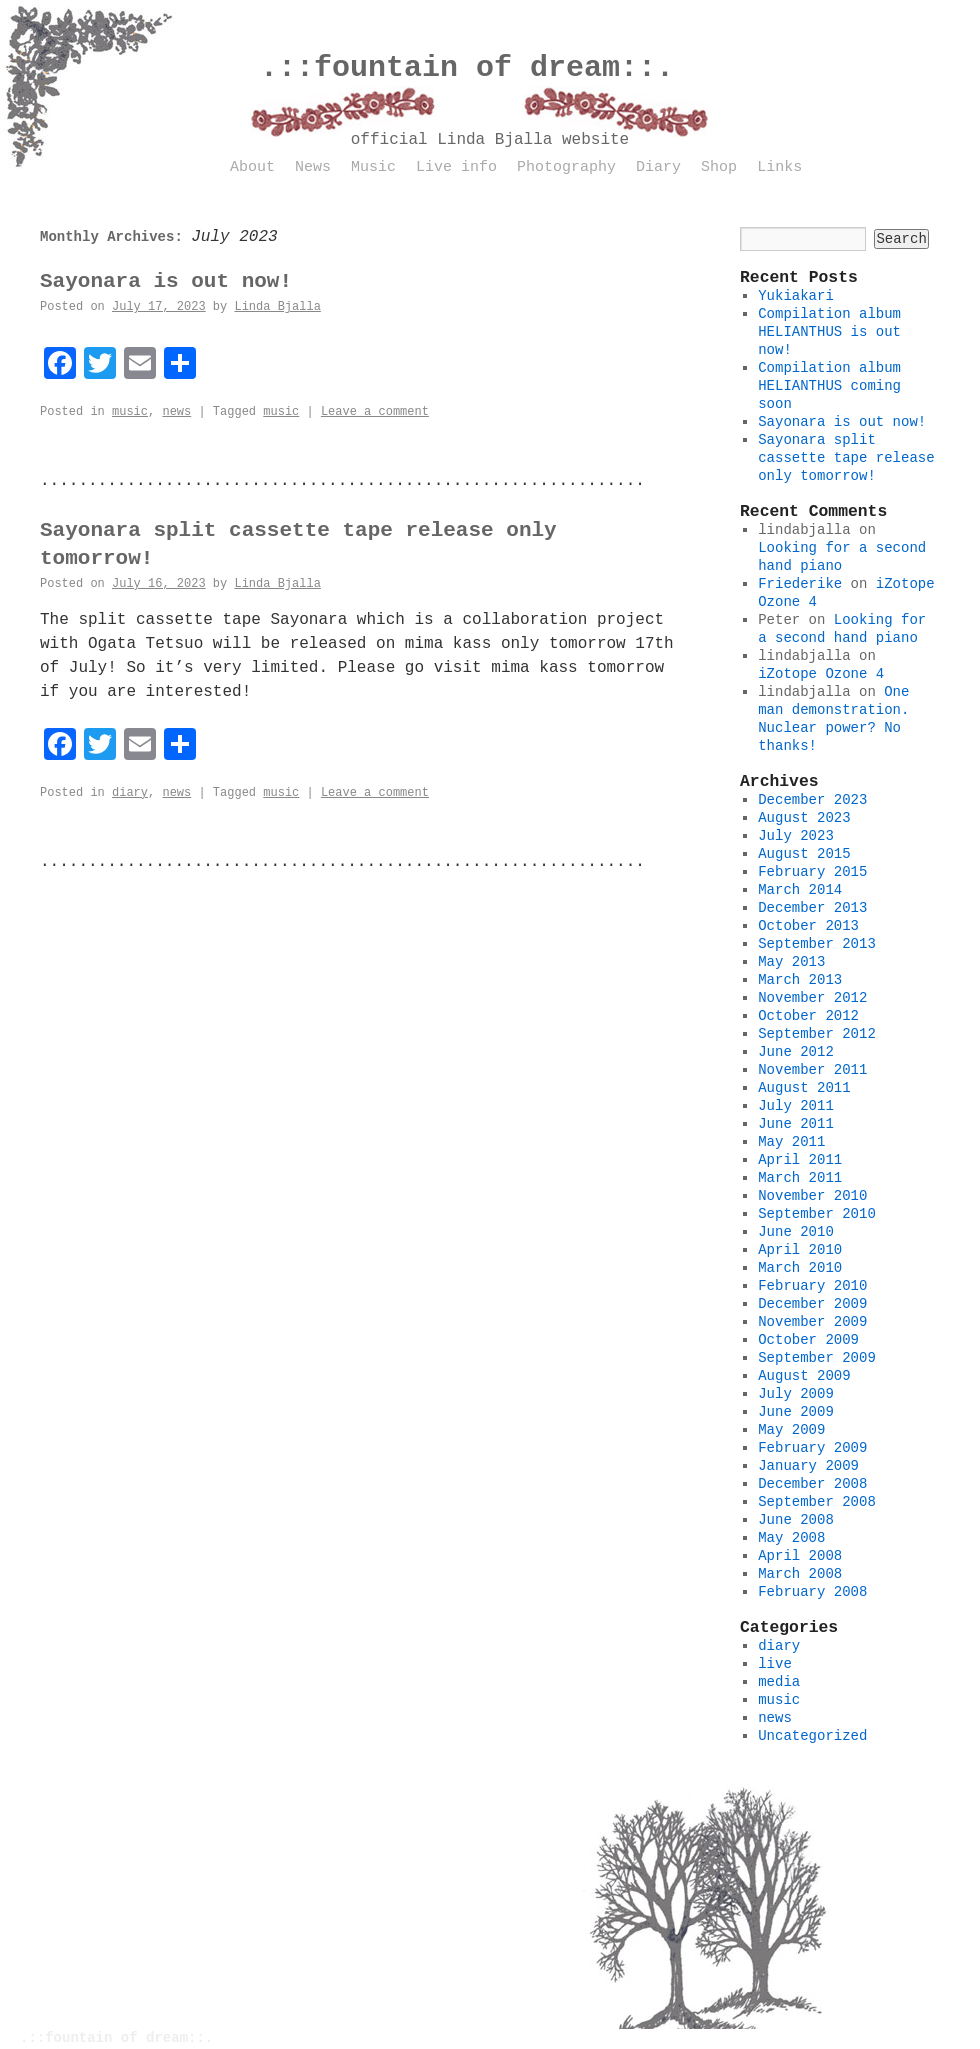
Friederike (800, 584)
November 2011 (812, 1070)
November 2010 (812, 1196)
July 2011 (796, 1106)
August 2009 (804, 1376)
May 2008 (791, 1538)
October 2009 (808, 1340)
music (130, 412)
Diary (658, 167)
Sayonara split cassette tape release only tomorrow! (846, 458)
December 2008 (812, 1484)
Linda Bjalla (277, 307)
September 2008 (817, 1502)
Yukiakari (796, 296)
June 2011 (796, 1124)
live (775, 1664)
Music (373, 167)
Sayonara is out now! (166, 281)
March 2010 (800, 1268)
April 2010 (800, 1250)
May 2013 (791, 962)
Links (779, 167)
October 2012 (808, 1016)
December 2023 (812, 800)
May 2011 (791, 1142)
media (779, 1682)
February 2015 (812, 872)
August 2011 (804, 1088)
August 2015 (804, 854)
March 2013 (800, 980)
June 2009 (796, 1412)
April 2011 (800, 1160)
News (313, 167)
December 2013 (812, 908)
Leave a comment (375, 412)
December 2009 (812, 1304)
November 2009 (812, 1322)
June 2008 (796, 1520)
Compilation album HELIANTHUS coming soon (829, 386)
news (176, 412)
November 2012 (812, 998)
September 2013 (817, 944)
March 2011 (800, 1178)
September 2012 (817, 1034)
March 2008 (800, 1574)
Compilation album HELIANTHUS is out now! (829, 332)
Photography (566, 167)
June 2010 (796, 1232)
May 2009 (791, 1430)
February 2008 (812, 1592)
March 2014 (800, 890)
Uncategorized (812, 1736)
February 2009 (812, 1448)
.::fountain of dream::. (467, 68)
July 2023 (796, 836)
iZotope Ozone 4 (821, 674)
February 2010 (812, 1286)
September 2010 (817, 1214)
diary (130, 793)
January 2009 (808, 1466)
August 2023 (804, 818)
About (252, 167)
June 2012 (796, 1052)
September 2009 (817, 1358)
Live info (456, 167)
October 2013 (808, 926)
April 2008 (800, 1556)
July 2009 (796, 1394)
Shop (719, 167)
